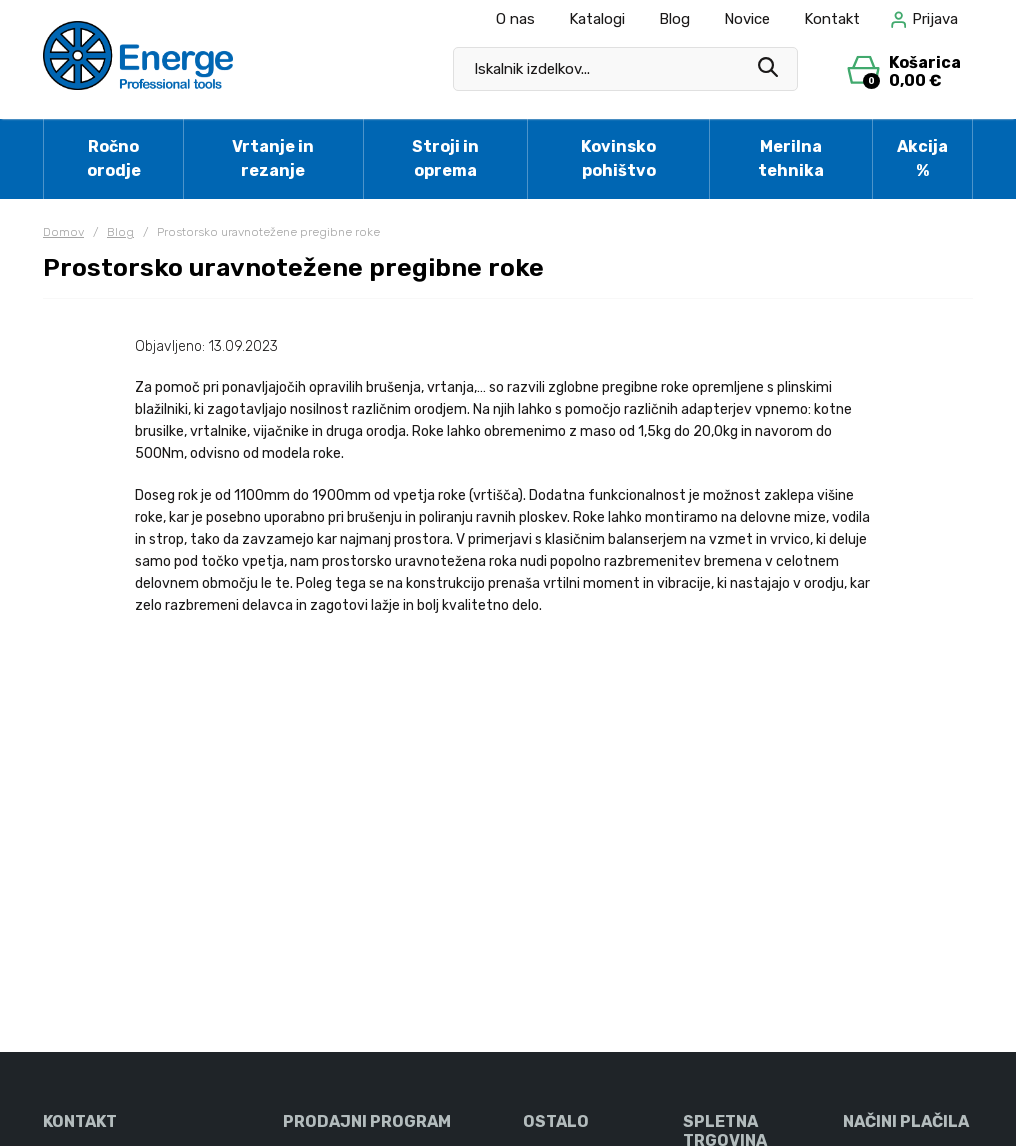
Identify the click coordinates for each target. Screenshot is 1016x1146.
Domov (63, 232)
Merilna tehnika (791, 158)
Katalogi (597, 19)
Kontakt (832, 19)
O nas (515, 19)
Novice (747, 19)
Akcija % (922, 158)
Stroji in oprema (445, 158)
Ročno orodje (114, 158)
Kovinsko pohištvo (618, 158)
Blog (674, 19)
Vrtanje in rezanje (273, 158)
